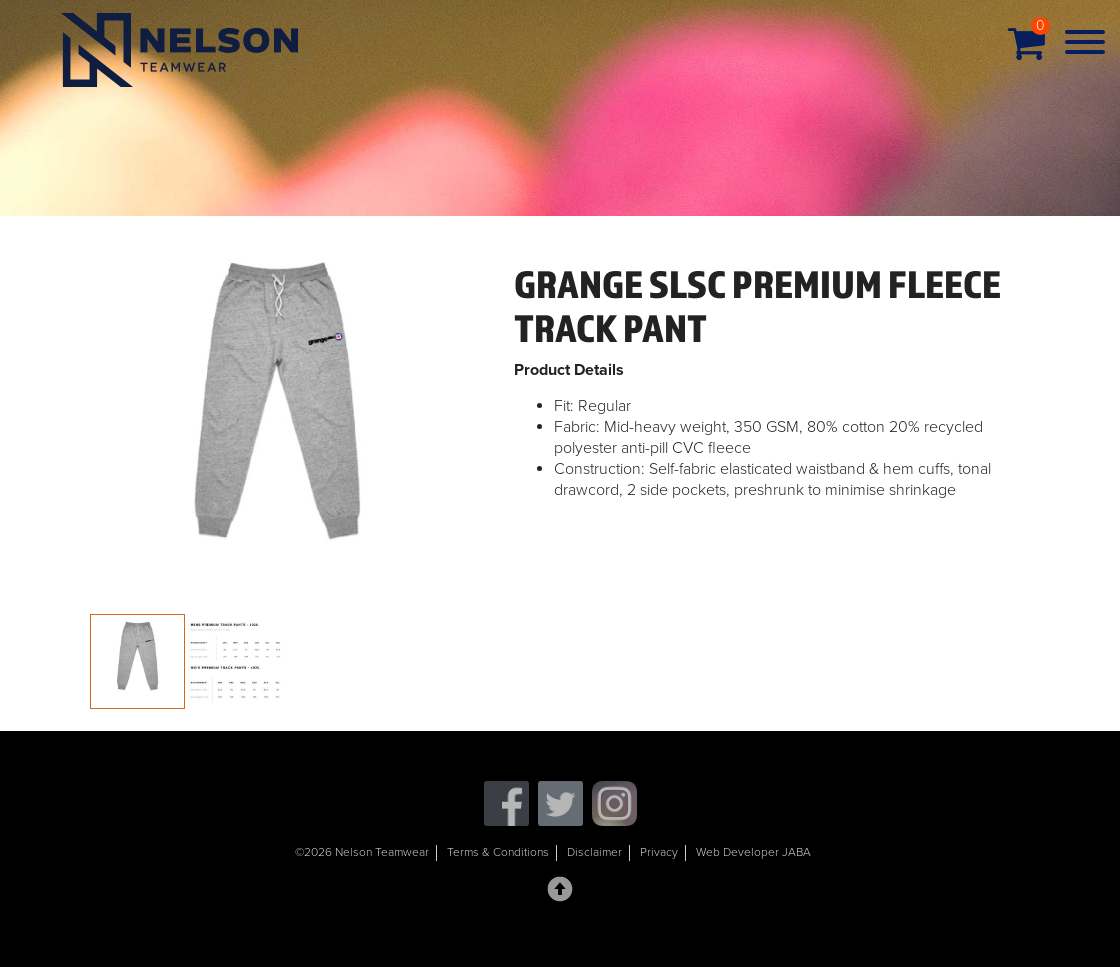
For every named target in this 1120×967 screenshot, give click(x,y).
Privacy (659, 852)
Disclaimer (594, 852)
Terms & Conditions (498, 852)
